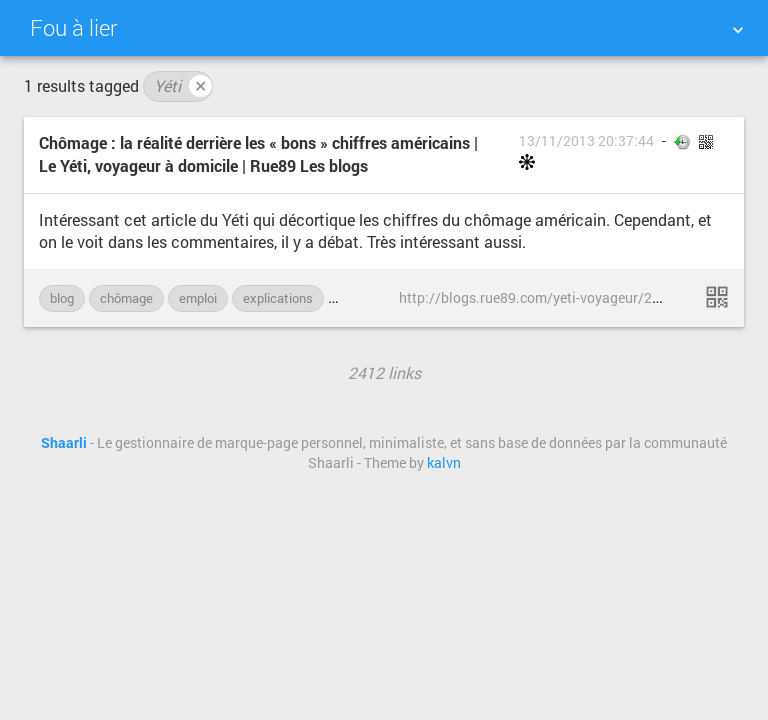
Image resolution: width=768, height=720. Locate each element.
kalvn (444, 463)
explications (278, 298)
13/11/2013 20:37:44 (586, 141)
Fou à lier (73, 27)
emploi (198, 298)
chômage (126, 298)
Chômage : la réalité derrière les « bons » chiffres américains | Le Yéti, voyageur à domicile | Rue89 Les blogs (258, 154)
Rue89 (357, 298)
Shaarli (64, 443)
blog (62, 298)
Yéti (183, 86)
